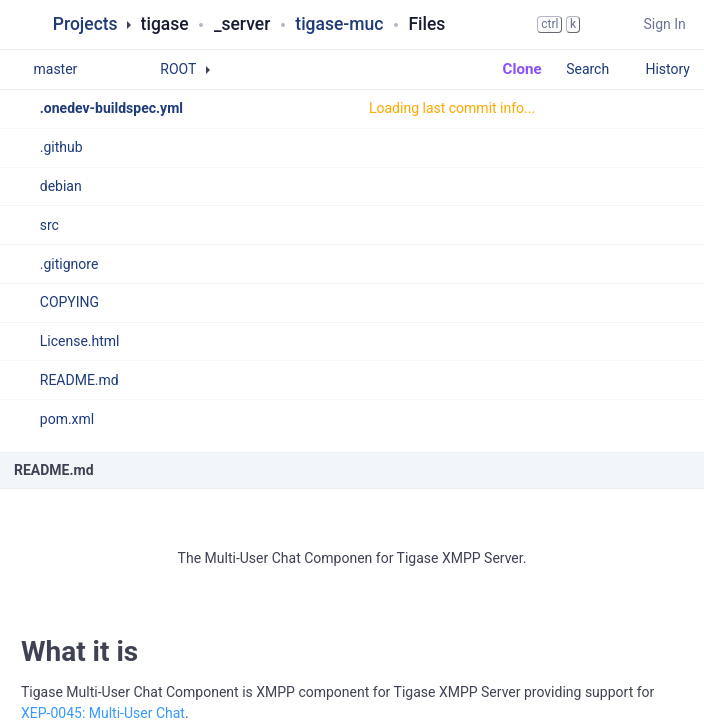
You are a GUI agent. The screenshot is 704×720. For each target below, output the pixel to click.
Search (597, 69)
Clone (512, 69)
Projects (85, 24)
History (667, 69)
